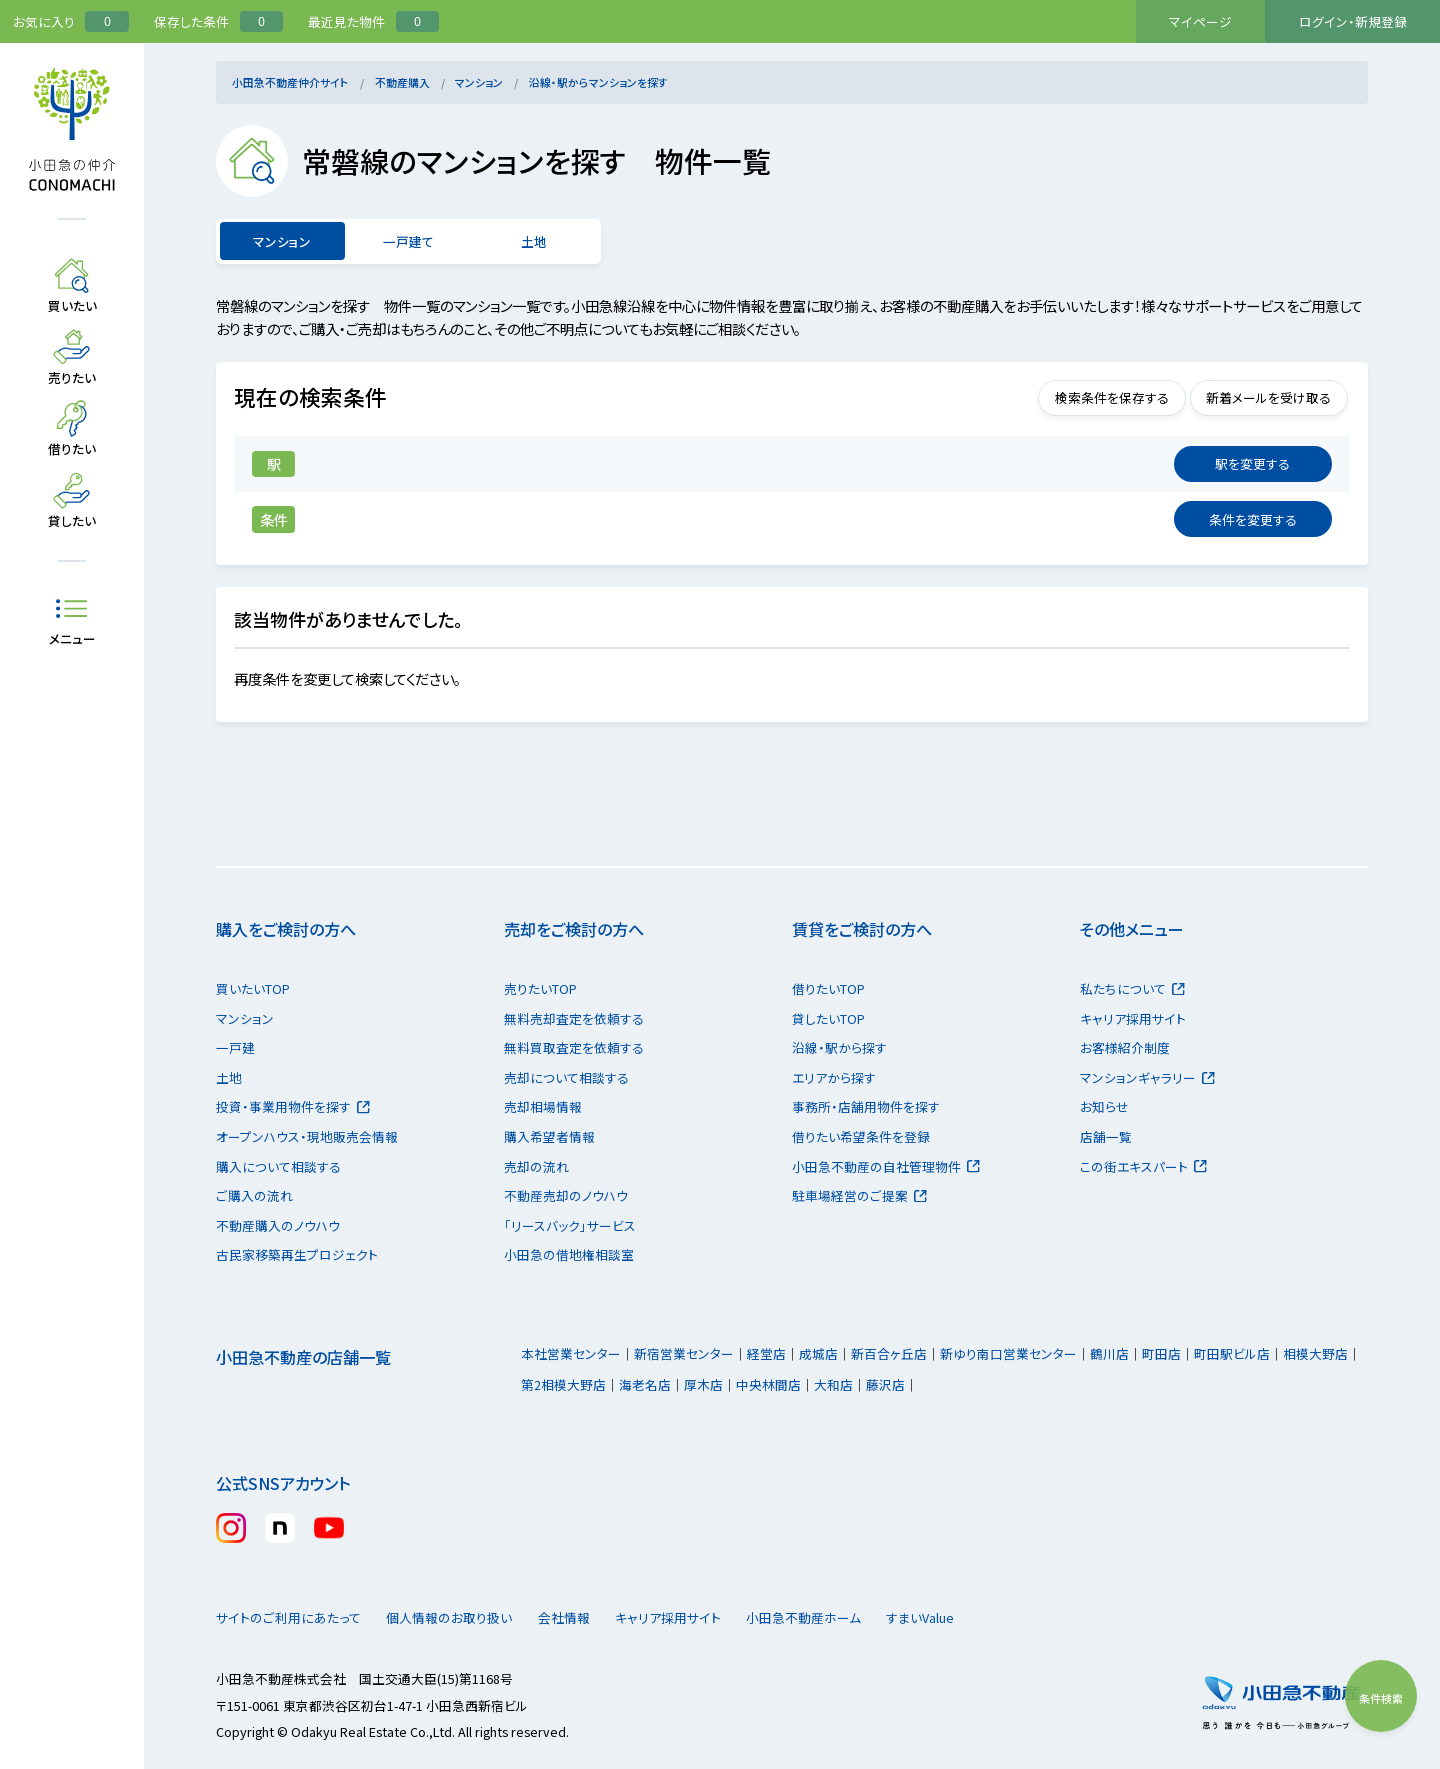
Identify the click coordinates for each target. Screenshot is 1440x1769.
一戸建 (235, 1047)
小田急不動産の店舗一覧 (303, 1357)
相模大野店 (1315, 1353)
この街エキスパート (1143, 1166)
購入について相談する (278, 1166)
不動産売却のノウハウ (566, 1195)
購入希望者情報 (549, 1136)
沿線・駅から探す (839, 1047)
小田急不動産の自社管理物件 (886, 1166)
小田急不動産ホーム (851, 1617)
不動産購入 (402, 82)
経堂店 (766, 1353)
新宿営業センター (684, 1353)
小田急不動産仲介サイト (290, 82)
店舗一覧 (1106, 1136)
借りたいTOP (828, 988)
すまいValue (986, 1617)
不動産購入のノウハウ (278, 1225)
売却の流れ (536, 1166)
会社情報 (591, 1617)
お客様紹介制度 (1125, 1047)
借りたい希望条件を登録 (861, 1136)
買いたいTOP (253, 988)
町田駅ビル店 (1232, 1353)
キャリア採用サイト (1133, 1018)
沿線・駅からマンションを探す (598, 82)
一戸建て (408, 241)
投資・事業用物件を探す (293, 1106)
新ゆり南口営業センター (1008, 1353)
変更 (1253, 463)
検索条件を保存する (1084, 397)
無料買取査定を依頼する (574, 1047)
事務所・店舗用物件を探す (866, 1106)
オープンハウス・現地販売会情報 (307, 1136)
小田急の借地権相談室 (569, 1254)
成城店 (818, 1353)
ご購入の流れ (254, 1195)
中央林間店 (768, 1384)
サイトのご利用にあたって (288, 1617)
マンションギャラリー (1147, 1077)
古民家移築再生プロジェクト (297, 1254)
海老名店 (645, 1384)
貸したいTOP (828, 1018)
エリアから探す (834, 1077)
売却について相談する (566, 1077)
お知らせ (1104, 1106)
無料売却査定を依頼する (574, 1018)
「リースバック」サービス (570, 1225)
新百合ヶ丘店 (889, 1353)
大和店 (833, 1384)
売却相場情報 (543, 1106)
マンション (479, 82)
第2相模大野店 (563, 1384)
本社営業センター (571, 1353)
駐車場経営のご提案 (859, 1195)
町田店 (1161, 1353)
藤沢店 (885, 1384)
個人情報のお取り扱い (458, 1617)
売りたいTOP (540, 988)
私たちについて (1132, 988)
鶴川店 (1109, 1353)
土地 (534, 241)
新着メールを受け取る (1260, 397)
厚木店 (703, 1384)
